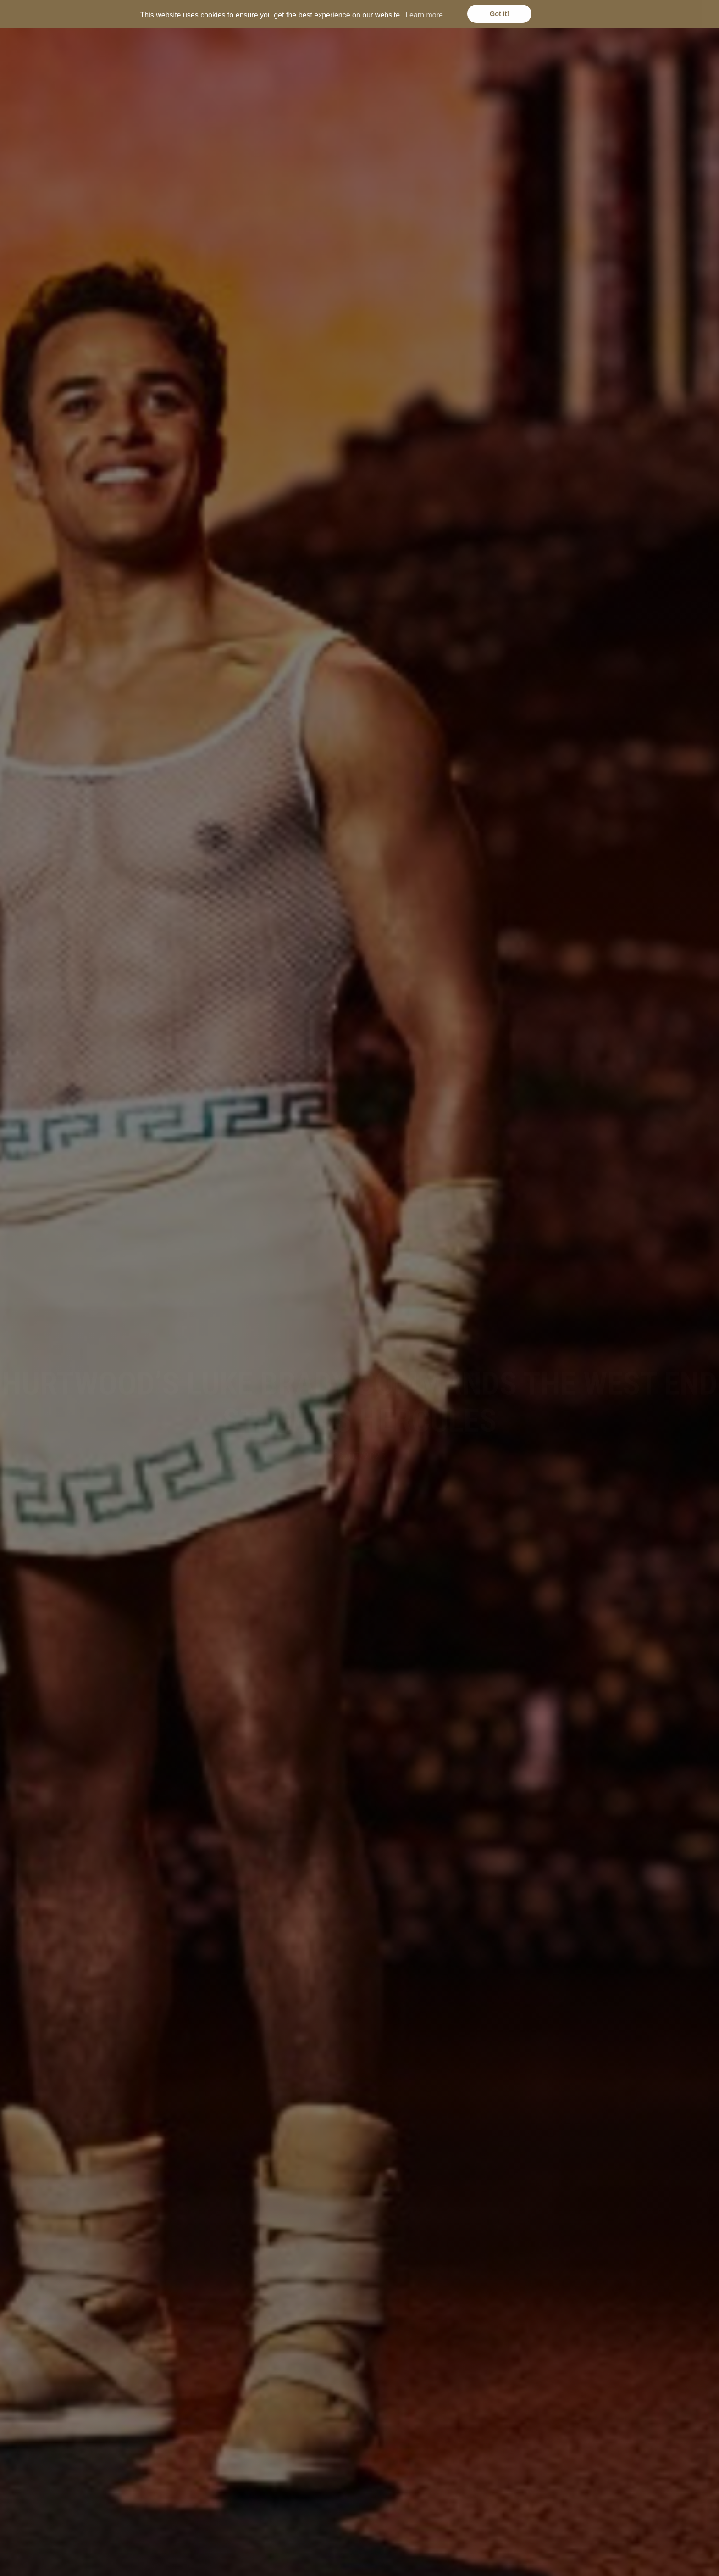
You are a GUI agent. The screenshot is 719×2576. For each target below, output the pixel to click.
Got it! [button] (499, 13)
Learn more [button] (424, 15)
